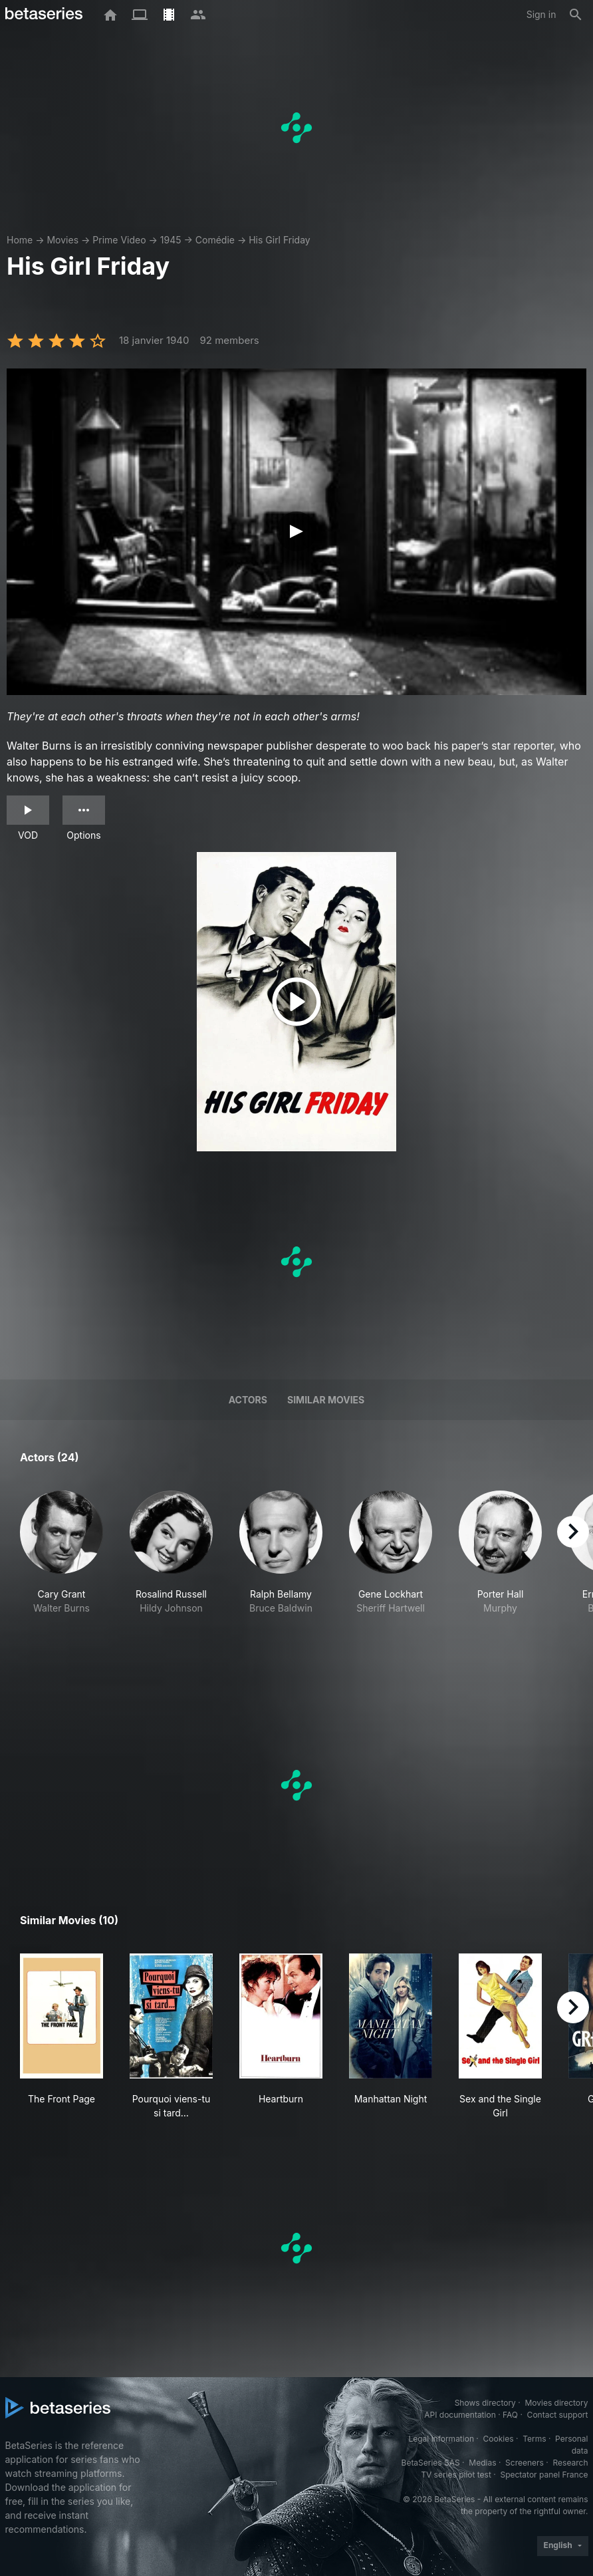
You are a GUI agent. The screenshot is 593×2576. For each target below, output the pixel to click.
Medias (482, 2463)
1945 (170, 239)
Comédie (215, 239)
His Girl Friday (279, 239)
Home (20, 239)
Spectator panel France (544, 2475)
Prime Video (119, 239)
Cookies (498, 2439)
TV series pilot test (456, 2475)
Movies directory (556, 2403)
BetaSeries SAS (431, 2463)
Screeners (524, 2463)
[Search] (575, 14)
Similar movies (325, 1399)
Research (570, 2463)
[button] (61, 1574)
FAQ (510, 2415)
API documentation (459, 2415)
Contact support (557, 2415)
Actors (248, 1399)
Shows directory (485, 2403)
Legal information (441, 2439)
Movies (62, 239)
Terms (534, 2439)
